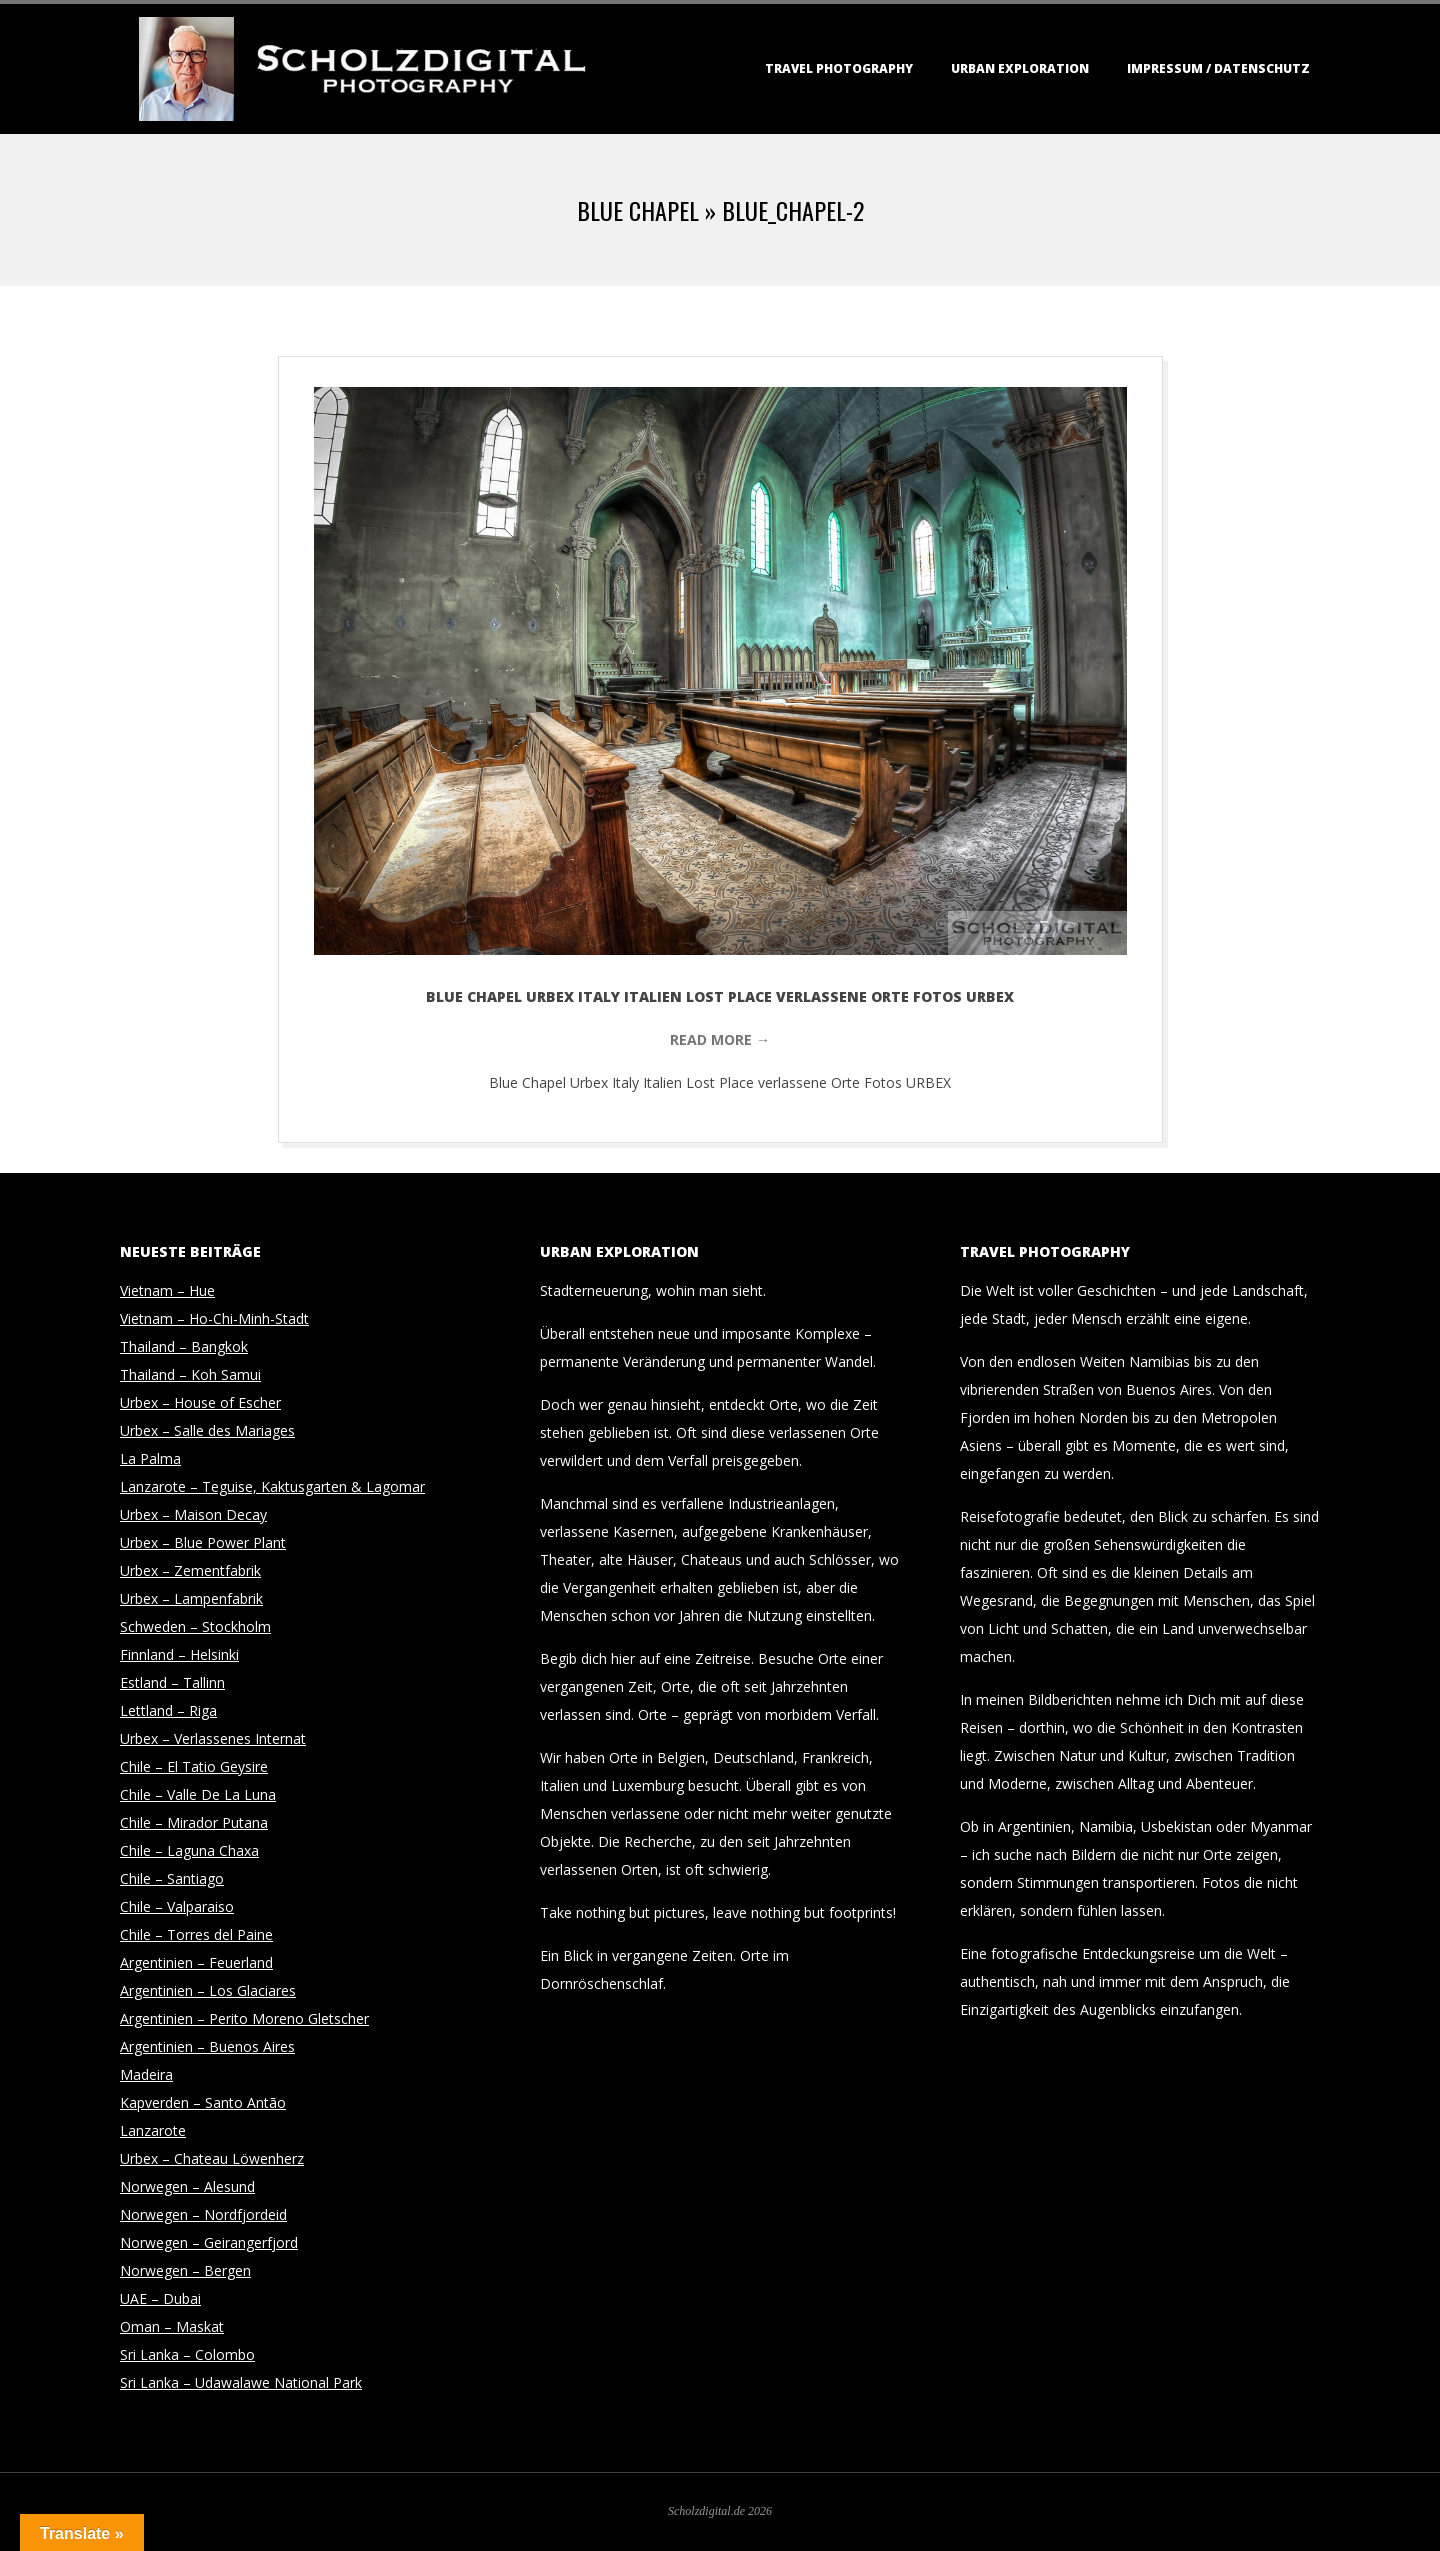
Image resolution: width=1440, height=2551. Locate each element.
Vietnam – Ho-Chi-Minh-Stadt (214, 1318)
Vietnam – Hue (167, 1290)
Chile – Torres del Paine (196, 1934)
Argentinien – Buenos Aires (207, 2046)
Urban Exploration (1020, 68)
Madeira (146, 2074)
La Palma (150, 1458)
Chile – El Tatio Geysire (194, 1766)
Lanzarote (153, 2130)
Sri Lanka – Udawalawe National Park (241, 2382)
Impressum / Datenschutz (1218, 68)
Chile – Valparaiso (177, 1906)
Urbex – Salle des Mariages (207, 1430)
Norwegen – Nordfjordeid (203, 2214)
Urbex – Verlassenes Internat (213, 1738)
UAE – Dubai (160, 2298)
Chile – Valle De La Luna (198, 1794)
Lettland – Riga (168, 1710)
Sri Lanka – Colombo (187, 2354)
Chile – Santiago (172, 1878)
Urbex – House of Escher (200, 1402)
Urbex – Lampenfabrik (191, 1598)
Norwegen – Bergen (185, 2270)
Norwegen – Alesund (187, 2186)
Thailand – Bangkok (184, 1346)
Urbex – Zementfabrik (190, 1570)
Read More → (720, 1039)
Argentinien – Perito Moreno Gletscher (244, 2018)
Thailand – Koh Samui (190, 1374)
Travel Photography (839, 68)
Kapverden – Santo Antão (203, 2102)
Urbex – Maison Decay (193, 1514)
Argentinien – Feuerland (196, 1962)
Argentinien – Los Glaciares (208, 1990)
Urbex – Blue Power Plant (203, 1542)
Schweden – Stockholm (195, 1626)
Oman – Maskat (172, 2326)
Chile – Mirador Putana (194, 1822)
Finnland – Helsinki (179, 1654)
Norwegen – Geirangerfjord (209, 2242)
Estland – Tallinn (172, 1682)
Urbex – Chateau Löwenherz (212, 2158)
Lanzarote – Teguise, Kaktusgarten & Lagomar (272, 1486)
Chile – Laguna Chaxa (189, 1850)
